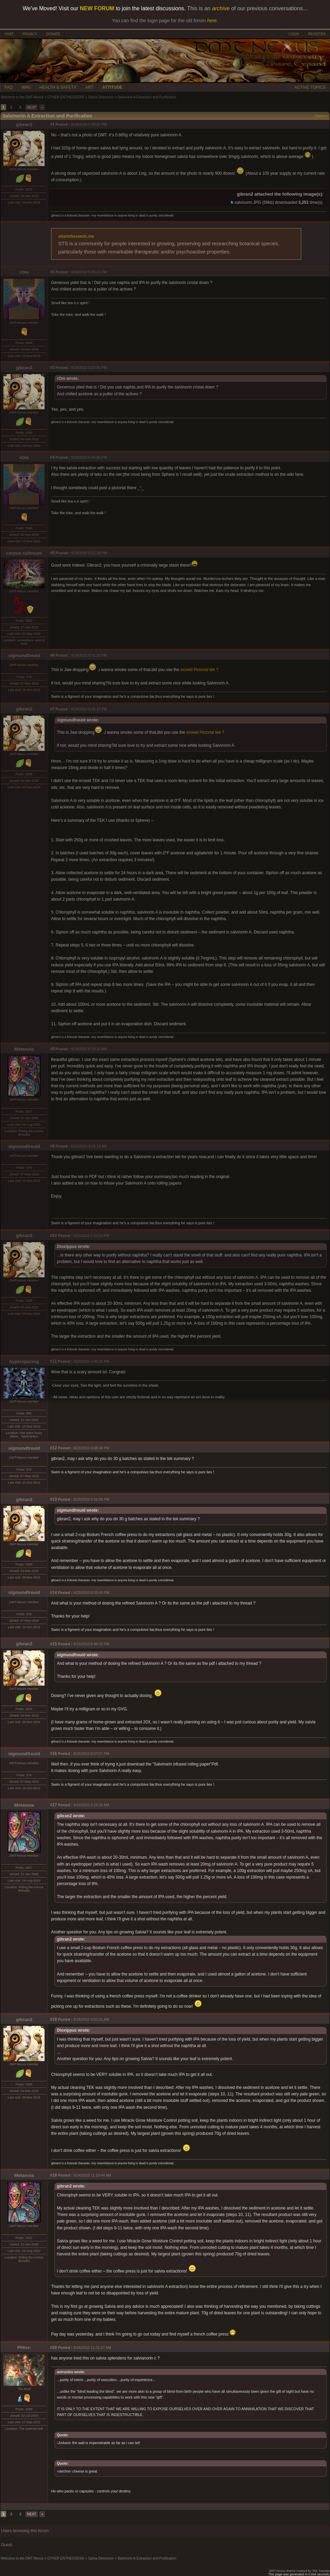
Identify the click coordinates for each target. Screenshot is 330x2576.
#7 (52, 709)
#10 (53, 1235)
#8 (52, 1048)
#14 (53, 1592)
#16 (53, 1753)
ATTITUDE (112, 87)
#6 (52, 655)
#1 (52, 124)
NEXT (31, 107)
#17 (53, 1805)
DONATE (53, 34)
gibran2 (24, 124)
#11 (53, 1361)
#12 (53, 1448)
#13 (53, 1499)
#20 (53, 2347)
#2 (52, 272)
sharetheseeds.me (76, 236)
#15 (53, 1644)
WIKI (26, 87)
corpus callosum (24, 553)
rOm (24, 272)
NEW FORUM (97, 8)
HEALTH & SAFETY (57, 87)
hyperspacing (24, 1361)
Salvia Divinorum (101, 97)
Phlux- (24, 2347)
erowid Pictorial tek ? (200, 669)
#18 (53, 2019)
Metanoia (24, 1049)
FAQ (8, 87)
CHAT (8, 34)
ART (89, 87)
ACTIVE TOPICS (310, 87)
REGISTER (317, 34)
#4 (52, 457)
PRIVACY (29, 34)
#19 (53, 2175)
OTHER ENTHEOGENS (65, 97)
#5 (52, 552)
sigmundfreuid (24, 655)
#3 (52, 367)
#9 (52, 1146)
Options (321, 116)
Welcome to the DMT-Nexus (22, 97)
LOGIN (294, 34)
